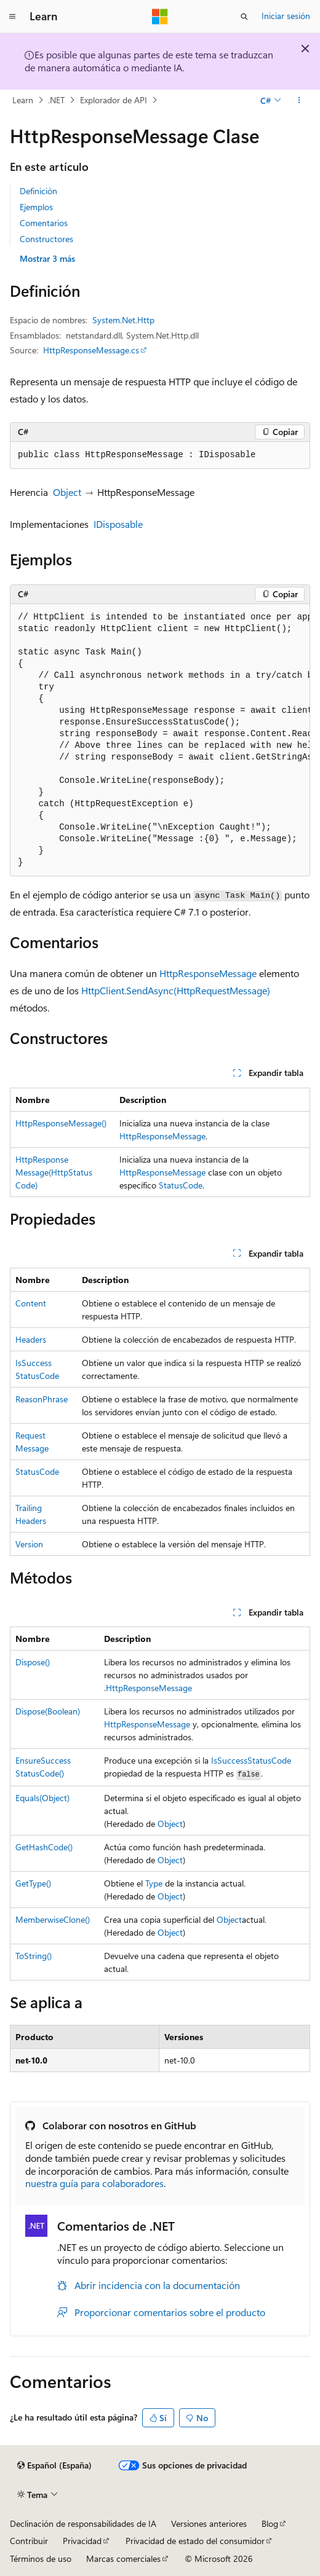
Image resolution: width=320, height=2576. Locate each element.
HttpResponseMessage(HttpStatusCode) (53, 1172)
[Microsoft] (160, 17)
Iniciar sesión (286, 16)
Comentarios (44, 223)
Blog (270, 2523)
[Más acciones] (299, 100)
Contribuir (29, 2541)
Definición (38, 191)
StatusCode (180, 1185)
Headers (30, 1339)
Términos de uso (40, 2558)
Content (30, 1303)
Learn (22, 100)
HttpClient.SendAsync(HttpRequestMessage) (175, 990)
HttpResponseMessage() (60, 1123)
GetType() (33, 1883)
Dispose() (32, 1662)
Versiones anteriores (209, 2523)
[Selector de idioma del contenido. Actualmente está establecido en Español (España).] (54, 2465)
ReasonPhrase (41, 1399)
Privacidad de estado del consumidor (195, 2541)
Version (29, 1544)
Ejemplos (36, 207)
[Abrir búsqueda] (244, 17)
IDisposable (118, 523)
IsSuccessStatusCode (251, 1760)
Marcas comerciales (123, 2558)
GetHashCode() (44, 1847)
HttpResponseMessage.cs (91, 350)
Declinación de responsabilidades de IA (83, 2523)
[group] (160, 740)
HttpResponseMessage (208, 973)
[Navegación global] (12, 17)
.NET (56, 100)
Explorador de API (113, 100)
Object (67, 491)
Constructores (46, 239)
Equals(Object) (42, 1798)
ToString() (33, 1955)
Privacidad (82, 2541)
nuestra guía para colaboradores (94, 2183)
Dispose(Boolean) (47, 1711)
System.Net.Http (123, 320)
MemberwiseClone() (52, 1919)
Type (153, 1883)
